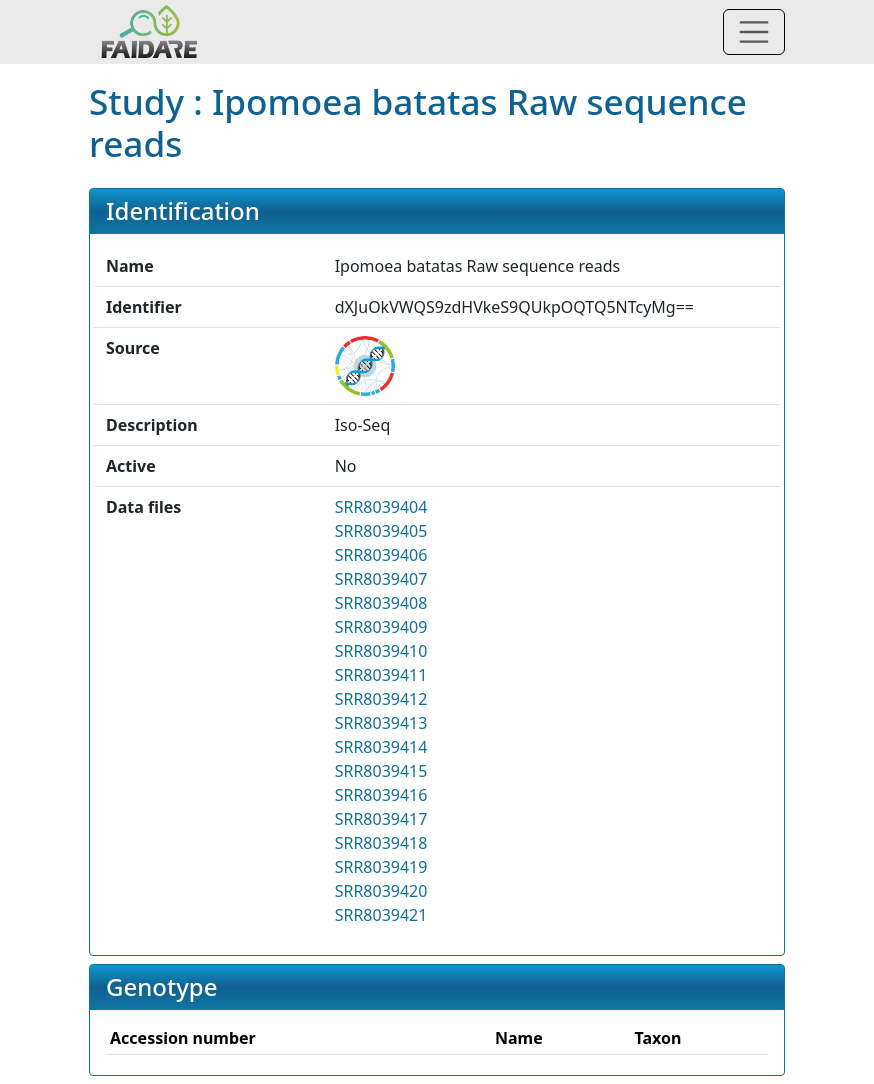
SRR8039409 (381, 627)
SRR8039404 (381, 507)
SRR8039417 (381, 819)
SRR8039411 (381, 675)
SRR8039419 (381, 867)
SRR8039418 (381, 843)
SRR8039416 (381, 795)
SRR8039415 (381, 771)
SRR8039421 (381, 915)
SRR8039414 (381, 747)
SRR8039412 (381, 699)
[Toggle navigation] (754, 32)
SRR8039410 (381, 651)
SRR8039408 (381, 603)
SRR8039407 (381, 579)
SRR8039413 (381, 723)
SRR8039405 (381, 531)
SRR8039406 (381, 555)
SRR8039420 (381, 891)
